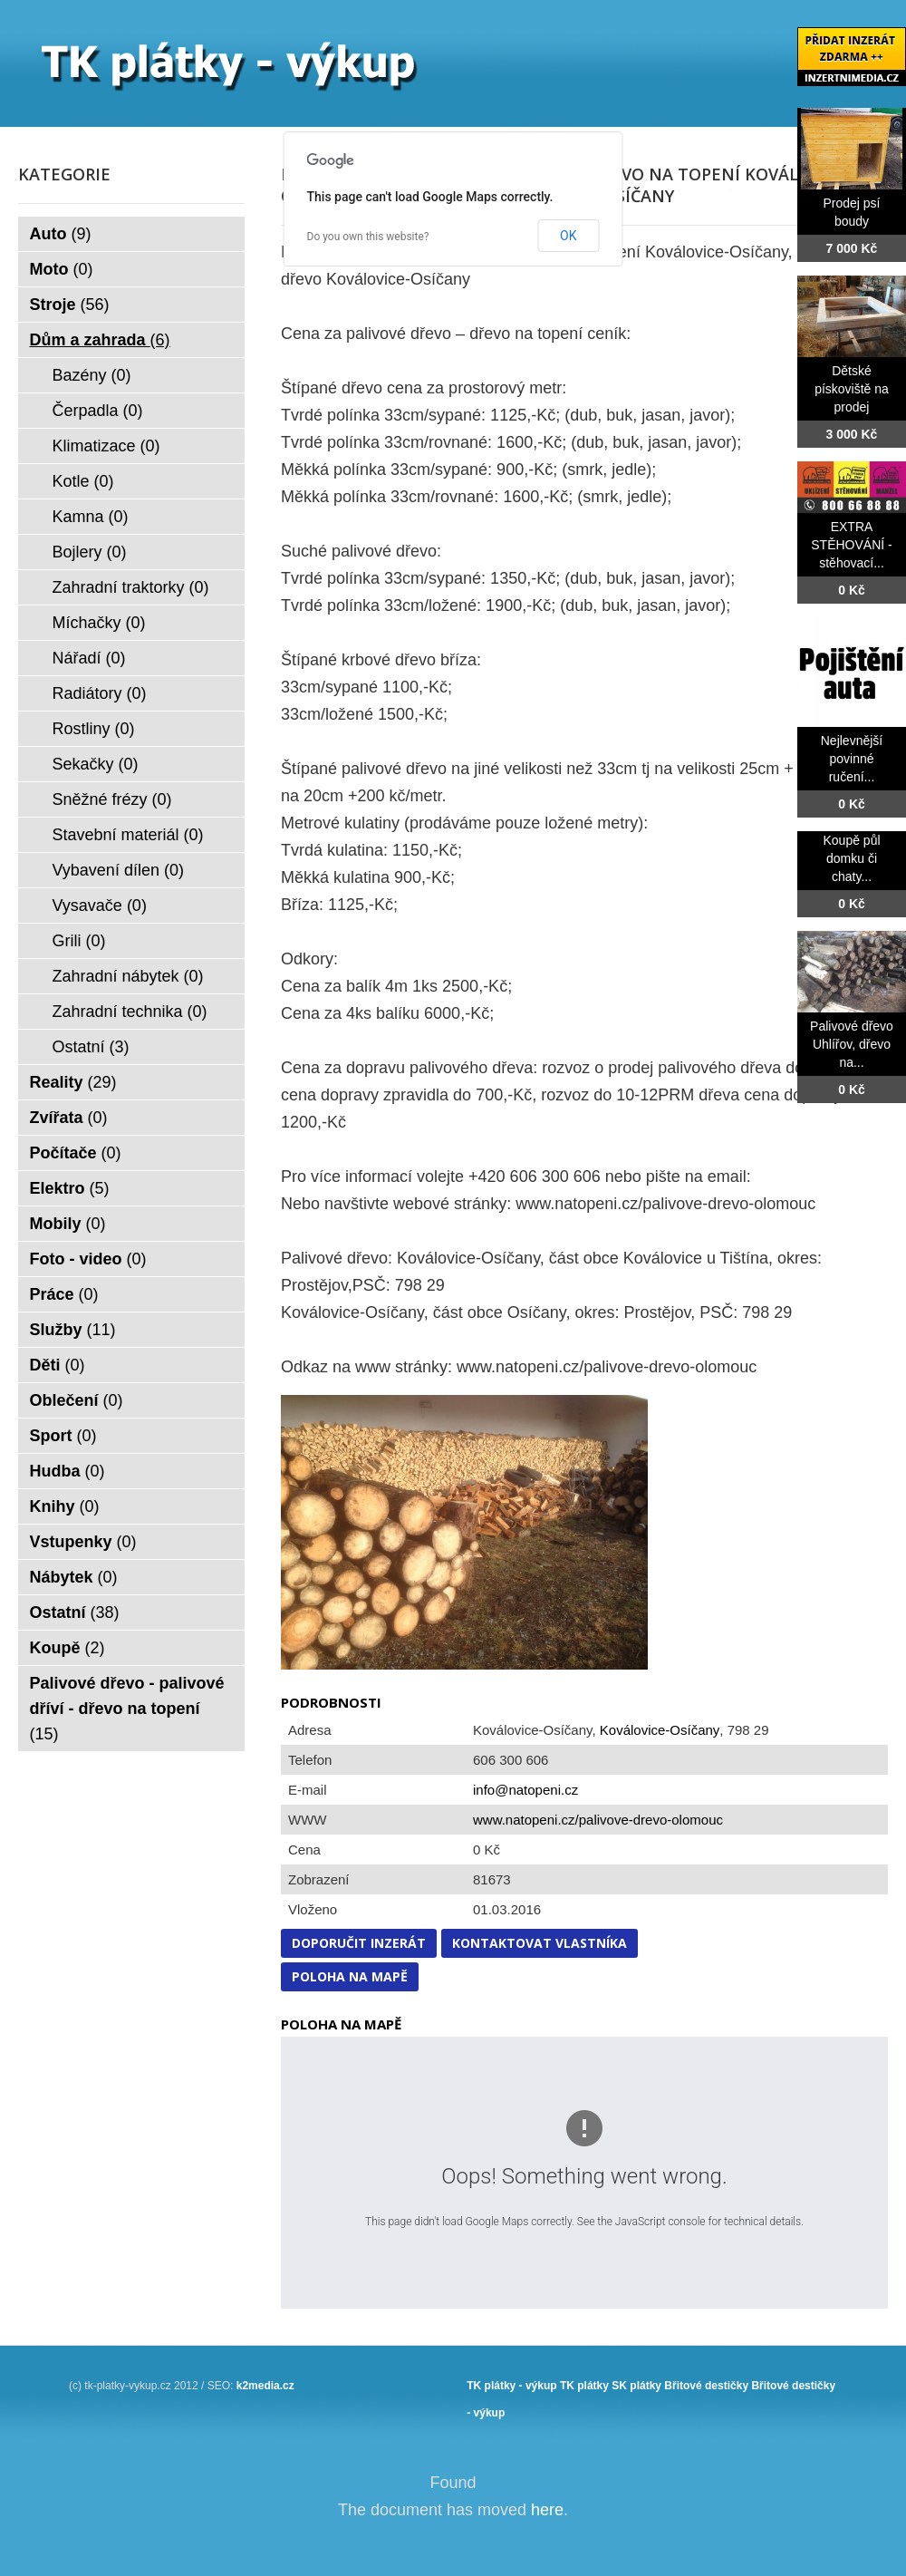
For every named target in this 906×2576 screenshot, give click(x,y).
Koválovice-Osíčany (660, 1730)
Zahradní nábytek (128, 976)
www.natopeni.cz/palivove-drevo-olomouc (598, 1819)
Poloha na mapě (350, 1976)
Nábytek (74, 1577)
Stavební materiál (128, 835)
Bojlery (90, 552)
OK (568, 235)
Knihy (65, 1506)
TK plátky (584, 2385)
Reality (73, 1082)
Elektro (70, 1188)
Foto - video (88, 1259)
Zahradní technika (130, 1011)
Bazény (92, 375)
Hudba (67, 1471)
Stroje (70, 304)
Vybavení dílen (118, 870)
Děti (57, 1365)
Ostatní (91, 1047)
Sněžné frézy (112, 799)
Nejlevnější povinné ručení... (851, 758)
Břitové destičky (706, 2385)
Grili (79, 941)
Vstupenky (83, 1542)
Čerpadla (98, 411)
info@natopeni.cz (525, 1789)
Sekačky (96, 764)
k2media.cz (265, 2385)
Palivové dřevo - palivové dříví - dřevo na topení (127, 1708)
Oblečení (76, 1400)
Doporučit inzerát (359, 1942)
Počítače (75, 1153)
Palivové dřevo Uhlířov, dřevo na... (851, 1044)
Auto (61, 234)
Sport (63, 1436)
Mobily (68, 1224)
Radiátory (100, 693)
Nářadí (89, 658)
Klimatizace (106, 446)
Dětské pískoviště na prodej (851, 388)
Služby (73, 1330)
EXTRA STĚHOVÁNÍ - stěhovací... (851, 544)
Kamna (91, 517)
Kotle (83, 481)
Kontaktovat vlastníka (539, 1942)
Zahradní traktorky (131, 587)
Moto (61, 269)
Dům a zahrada (100, 340)
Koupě (67, 1648)
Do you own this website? (368, 236)
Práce (64, 1294)
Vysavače (100, 905)
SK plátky (636, 2385)
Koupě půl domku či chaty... (851, 858)
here (547, 2510)
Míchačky (99, 623)
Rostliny (94, 729)
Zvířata (69, 1118)
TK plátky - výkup (511, 2385)
